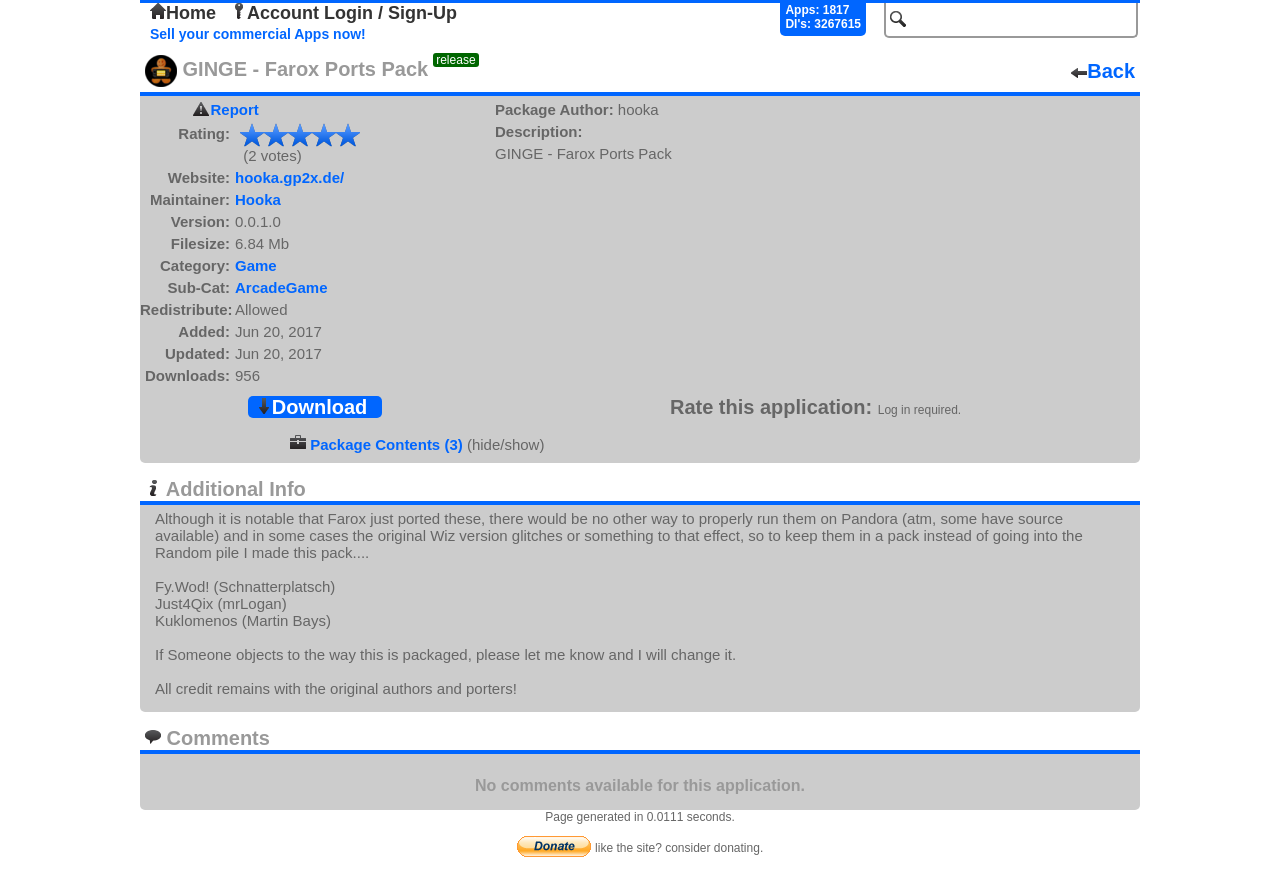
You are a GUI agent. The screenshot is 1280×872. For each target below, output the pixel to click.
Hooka (258, 199)
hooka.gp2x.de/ (289, 177)
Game (256, 265)
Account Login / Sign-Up (344, 13)
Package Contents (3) (386, 444)
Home (183, 13)
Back (1103, 71)
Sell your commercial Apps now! (258, 34)
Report (235, 109)
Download (312, 407)
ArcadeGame (281, 287)
